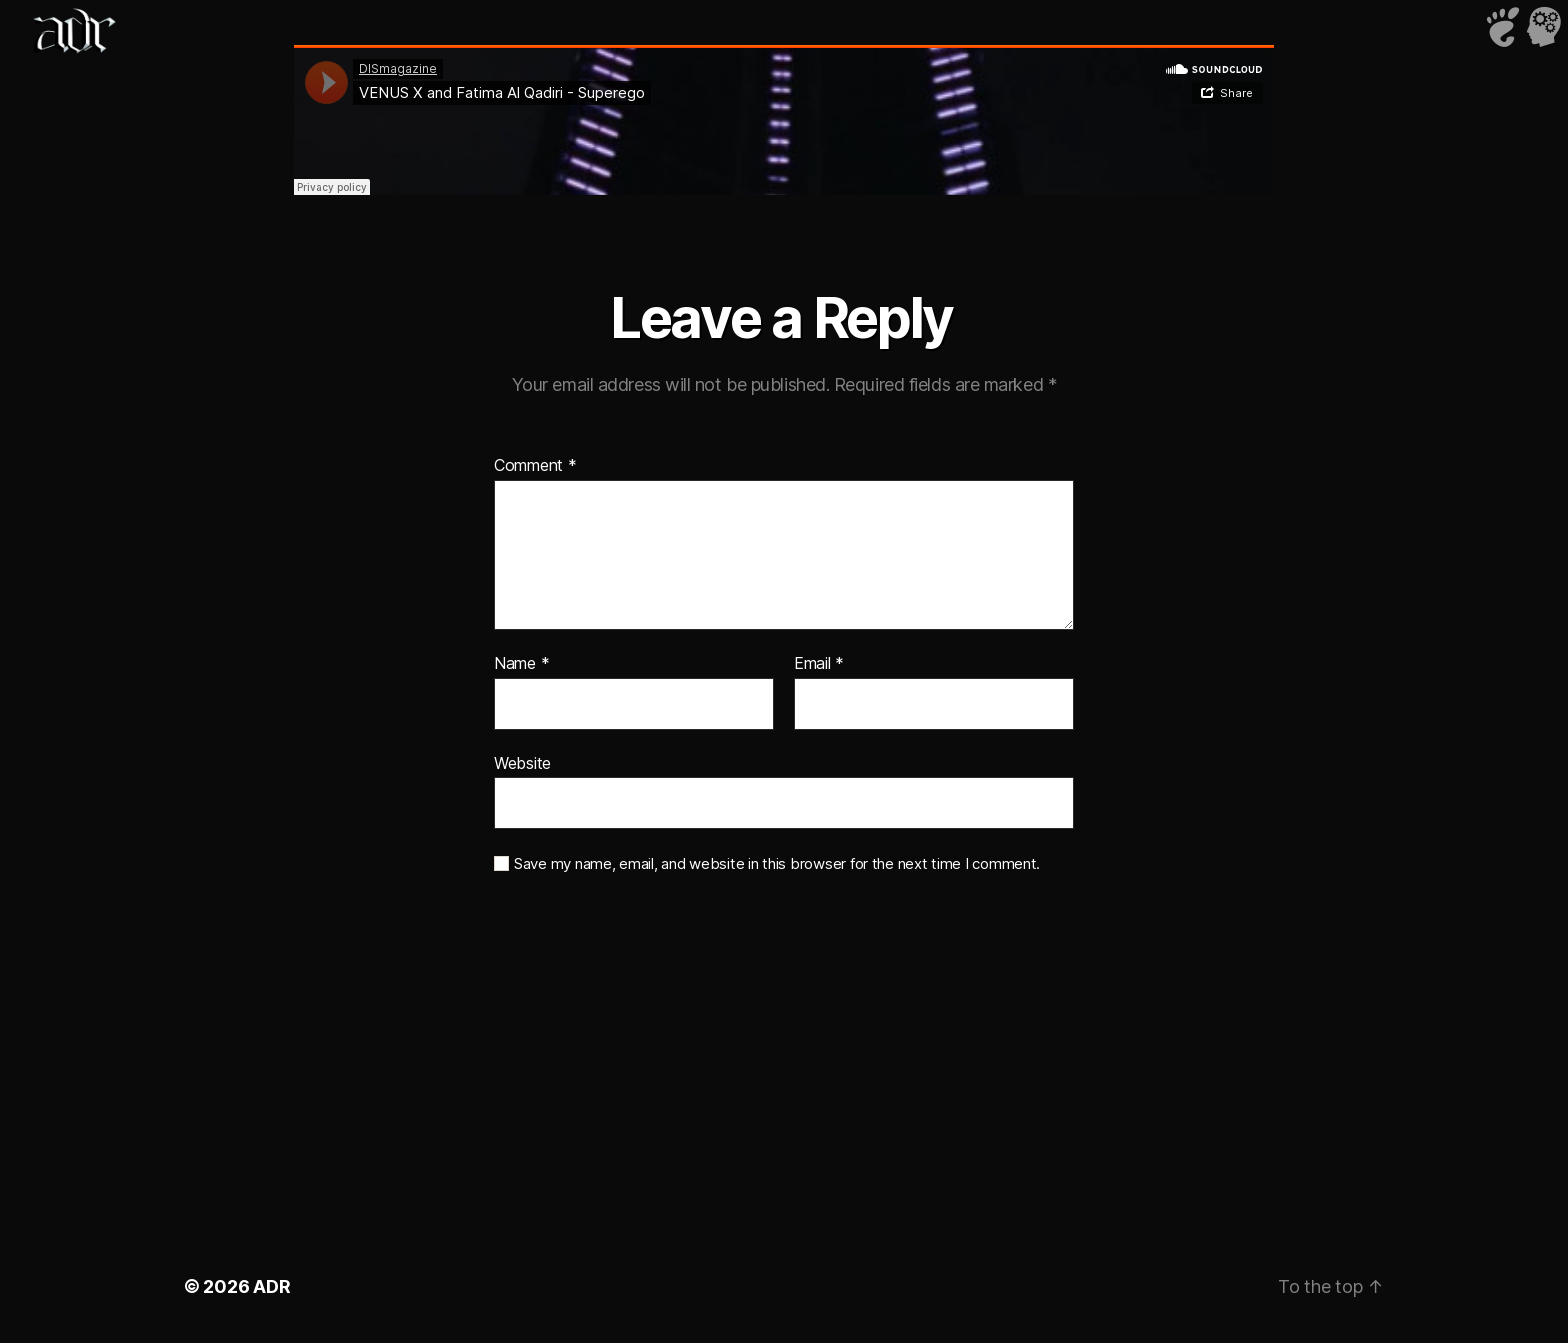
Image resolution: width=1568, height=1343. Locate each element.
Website (522, 763)
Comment (535, 466)
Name (521, 664)
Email (819, 664)
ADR (271, 1286)
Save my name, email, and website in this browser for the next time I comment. (777, 864)
